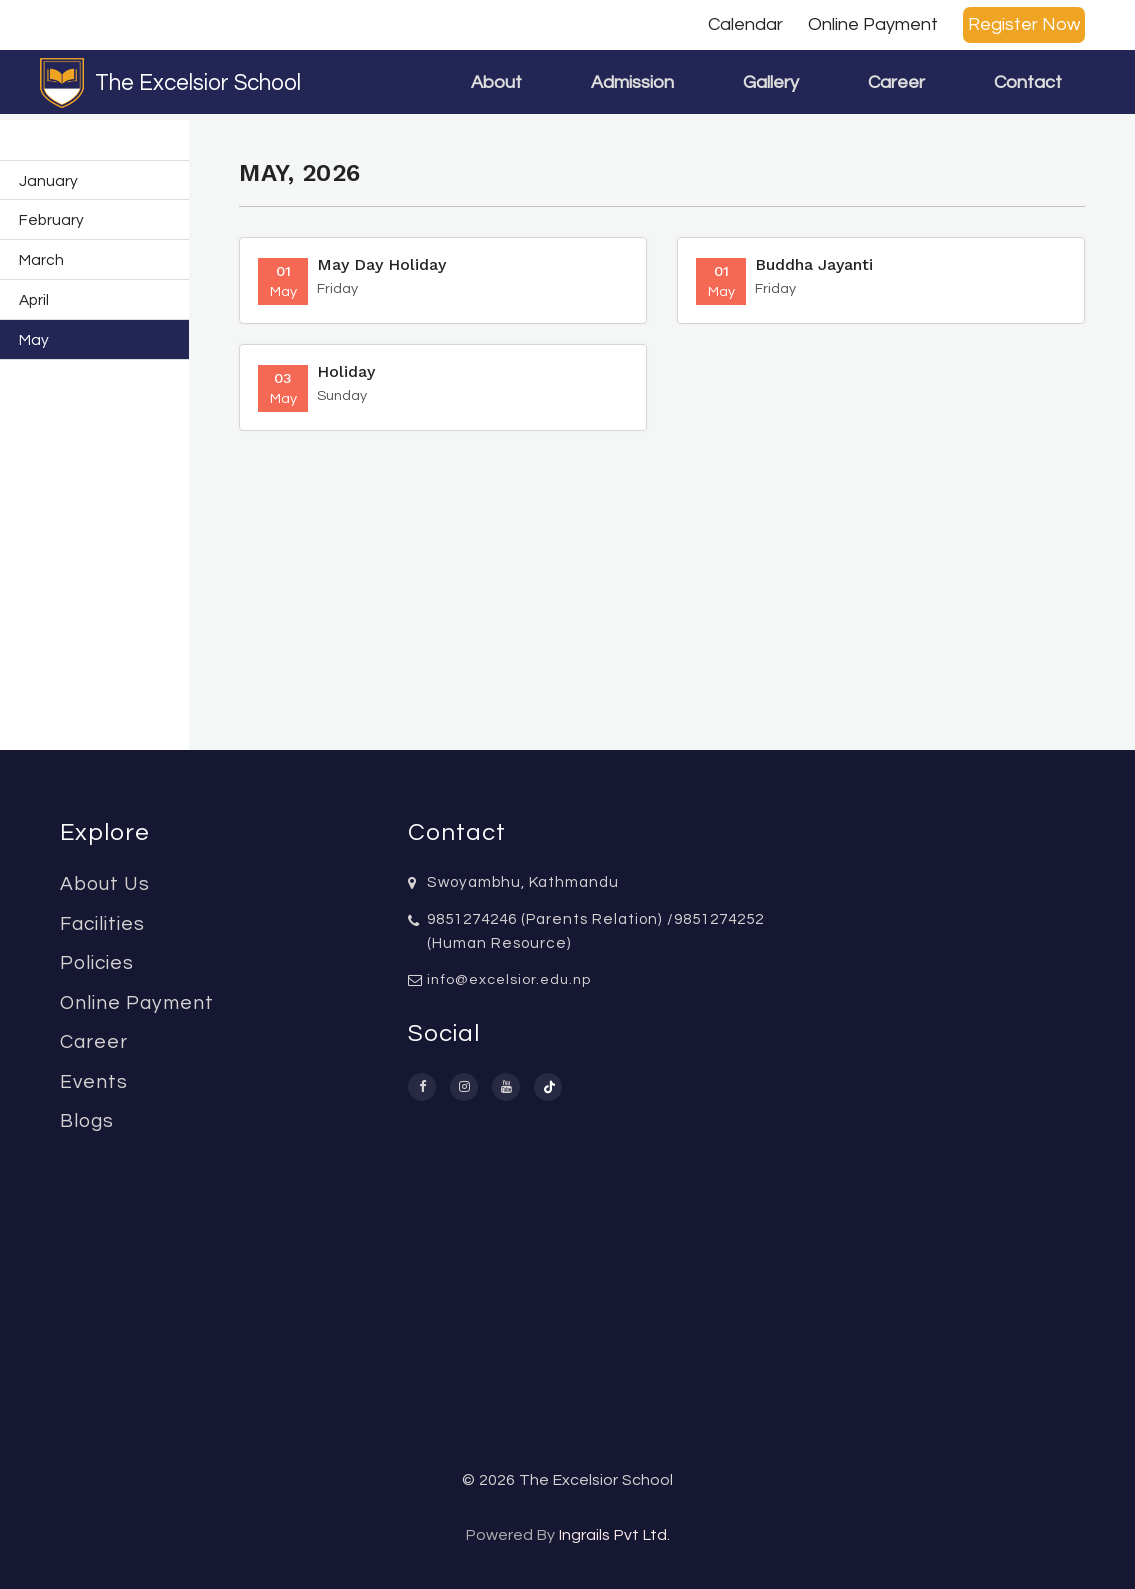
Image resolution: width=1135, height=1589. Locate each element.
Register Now (1024, 24)
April (34, 300)
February (51, 220)
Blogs (87, 1121)
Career (896, 82)
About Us (105, 884)
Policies (97, 963)
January (48, 181)
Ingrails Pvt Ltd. (614, 1535)
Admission (632, 82)
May (34, 340)
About (496, 82)
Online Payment (873, 24)
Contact (1028, 82)
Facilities (102, 924)
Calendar (745, 24)
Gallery (771, 82)
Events (94, 1082)
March (41, 260)
